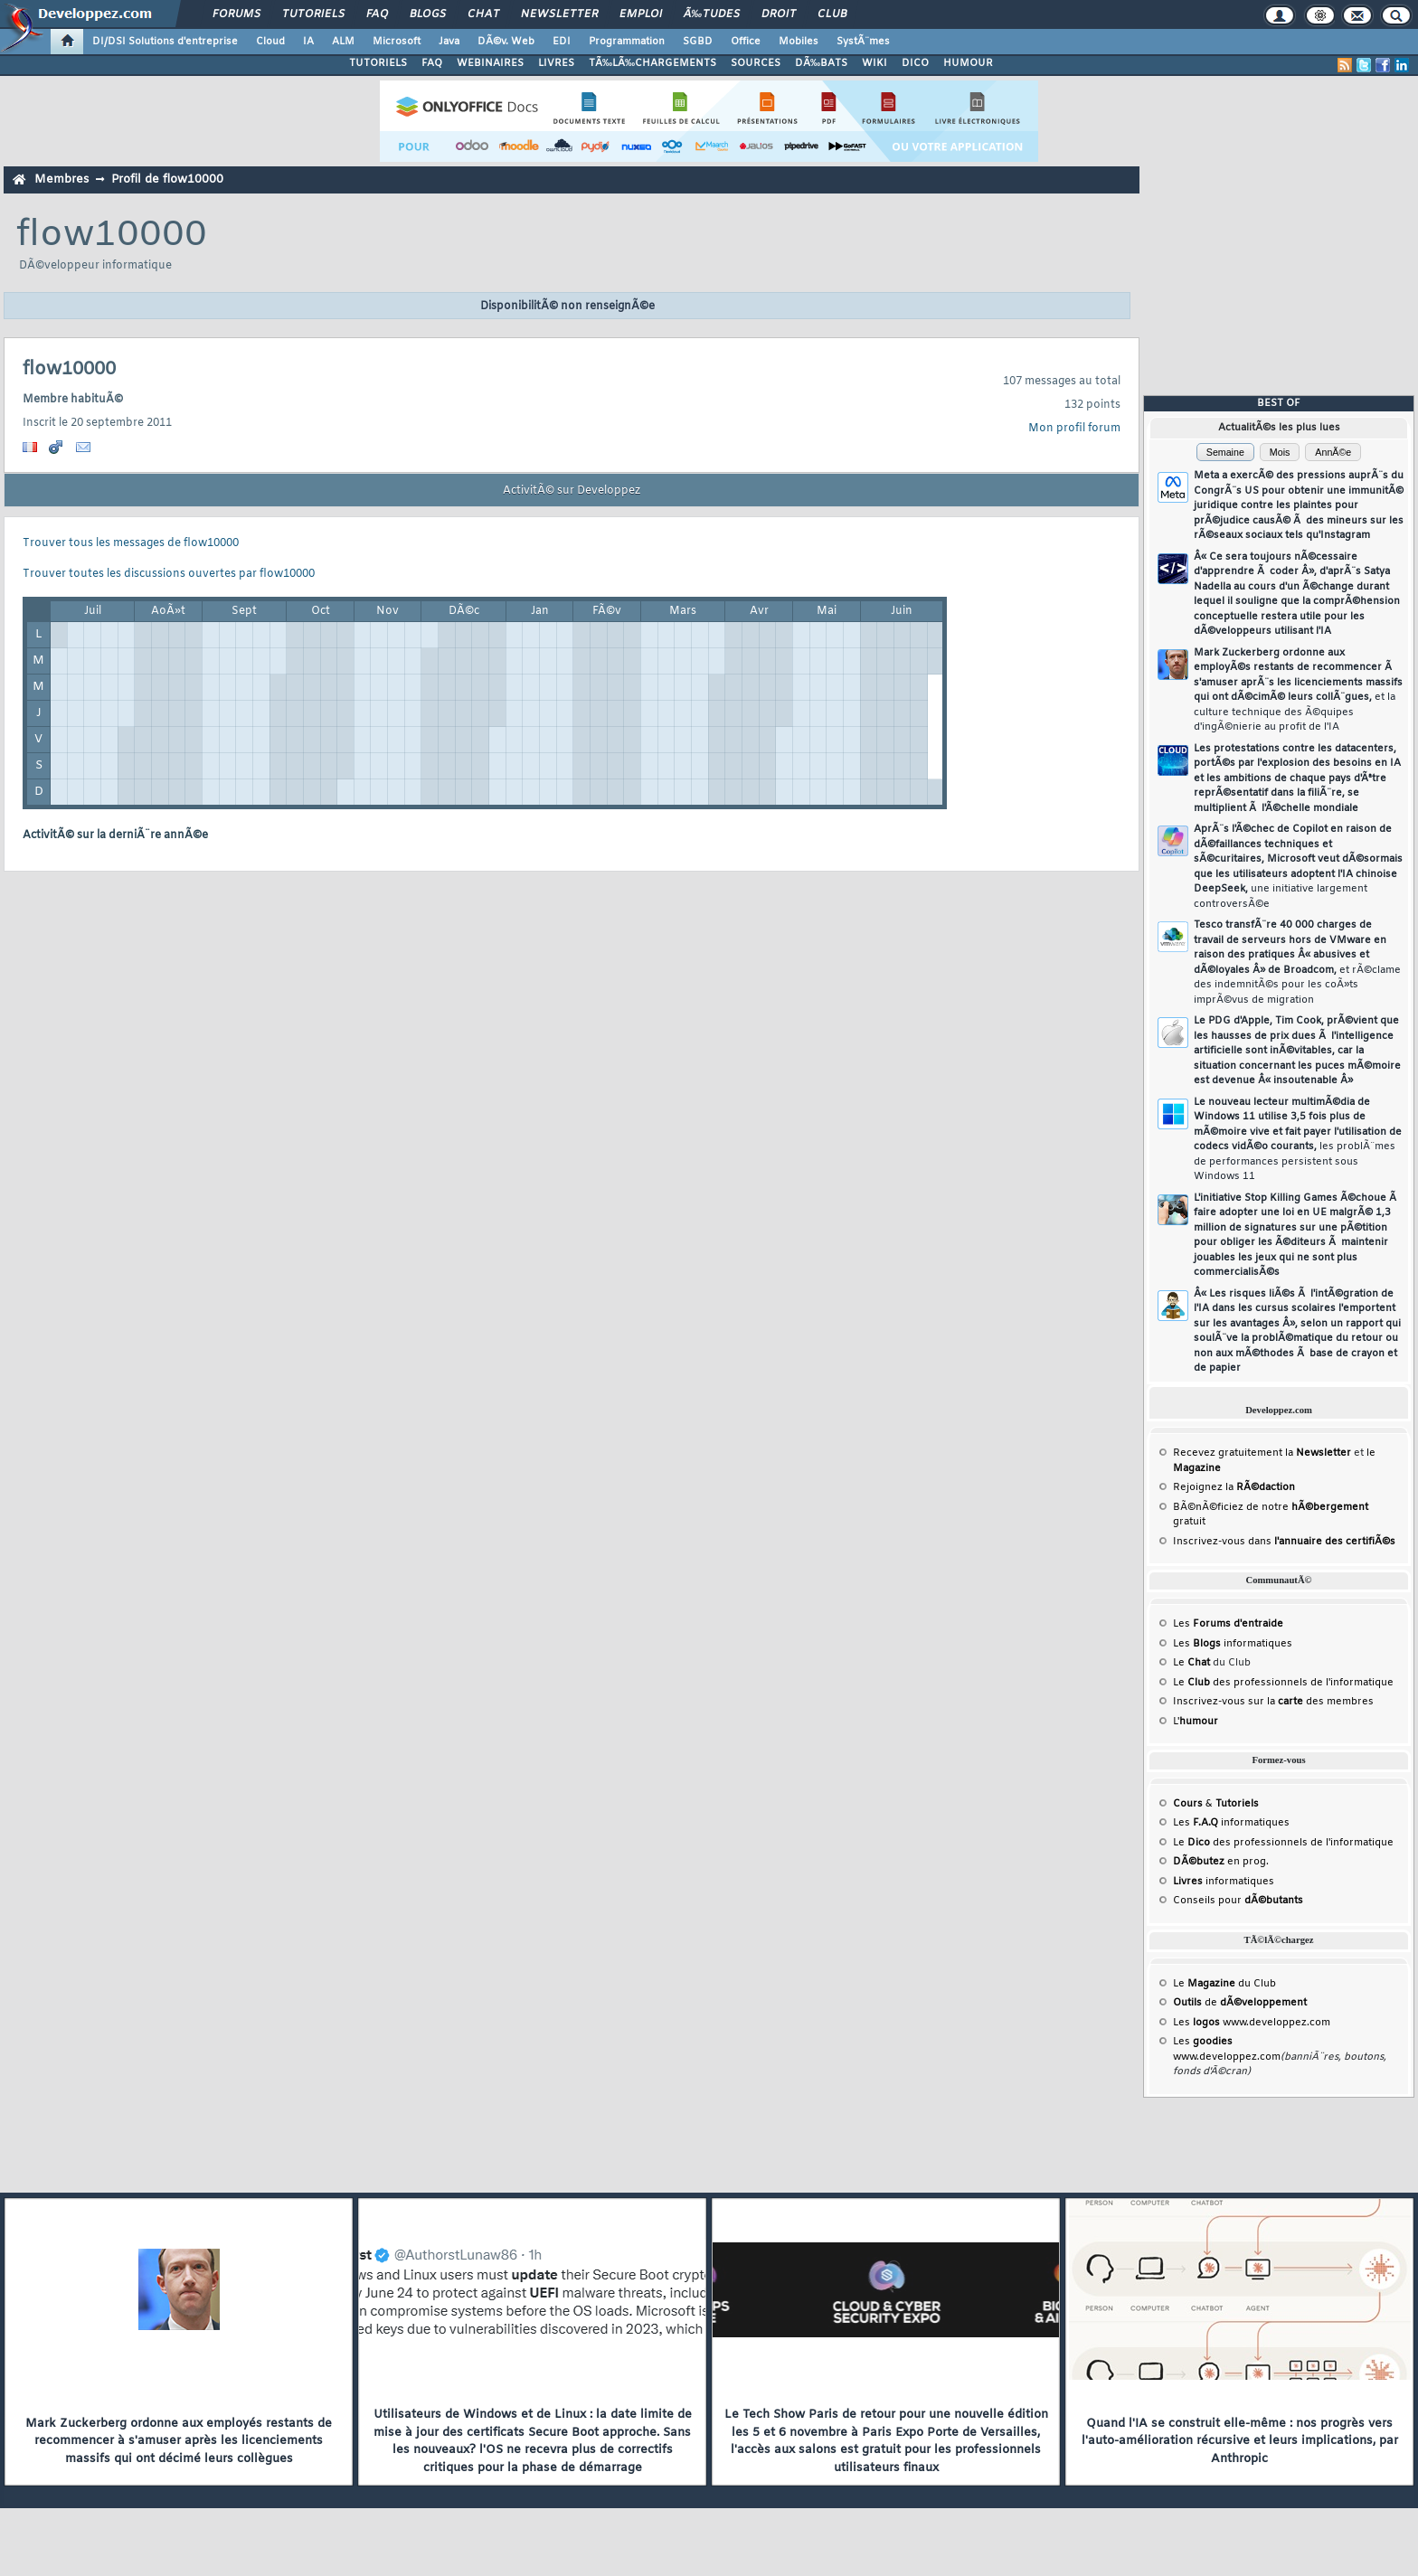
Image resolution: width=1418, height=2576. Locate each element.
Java (449, 41)
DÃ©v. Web (505, 41)
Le (1191, 1662)
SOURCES (755, 63)
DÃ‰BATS (821, 63)
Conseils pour (1238, 1900)
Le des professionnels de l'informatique (1283, 1682)
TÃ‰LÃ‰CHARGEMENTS (652, 63)
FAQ (377, 14)
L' (1195, 1721)
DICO (915, 63)
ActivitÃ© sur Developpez (571, 491)
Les (1228, 1624)
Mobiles (798, 41)
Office (746, 41)
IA (308, 41)
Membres (61, 179)
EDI (562, 41)
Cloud (270, 41)
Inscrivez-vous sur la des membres (1273, 1701)
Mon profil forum (1074, 428)
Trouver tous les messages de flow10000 (131, 543)
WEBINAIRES (490, 63)
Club (832, 14)
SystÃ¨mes (863, 41)
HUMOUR (968, 63)
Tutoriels (313, 14)
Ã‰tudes (712, 14)
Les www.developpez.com (1251, 2022)
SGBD (698, 41)
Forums (236, 14)
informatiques (1223, 1881)
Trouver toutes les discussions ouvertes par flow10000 (169, 574)
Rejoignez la (1234, 1487)
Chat (483, 14)
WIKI (874, 63)
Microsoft (397, 41)
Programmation (627, 41)
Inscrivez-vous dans (1284, 1541)
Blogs (428, 14)
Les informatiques (1232, 1643)
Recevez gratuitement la (1262, 1453)
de (1240, 2002)
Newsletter (559, 14)
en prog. (1221, 1861)
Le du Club (1224, 1983)
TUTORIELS (378, 63)
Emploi (641, 14)
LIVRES (556, 63)
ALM (343, 41)
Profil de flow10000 (167, 179)
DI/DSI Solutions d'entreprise (165, 41)
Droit (779, 14)
